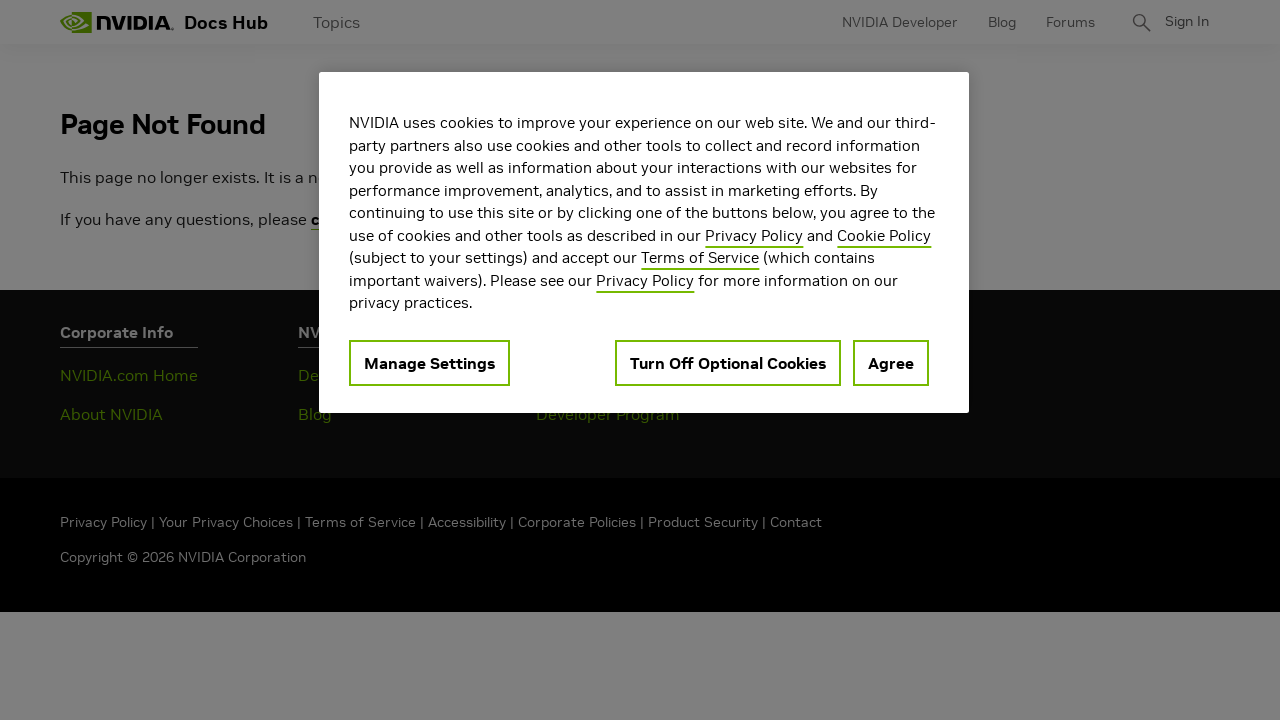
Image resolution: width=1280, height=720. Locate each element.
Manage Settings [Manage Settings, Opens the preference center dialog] (429, 363)
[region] (644, 242)
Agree (891, 363)
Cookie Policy (884, 235)
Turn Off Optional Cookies (728, 363)
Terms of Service (700, 257)
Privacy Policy (754, 235)
